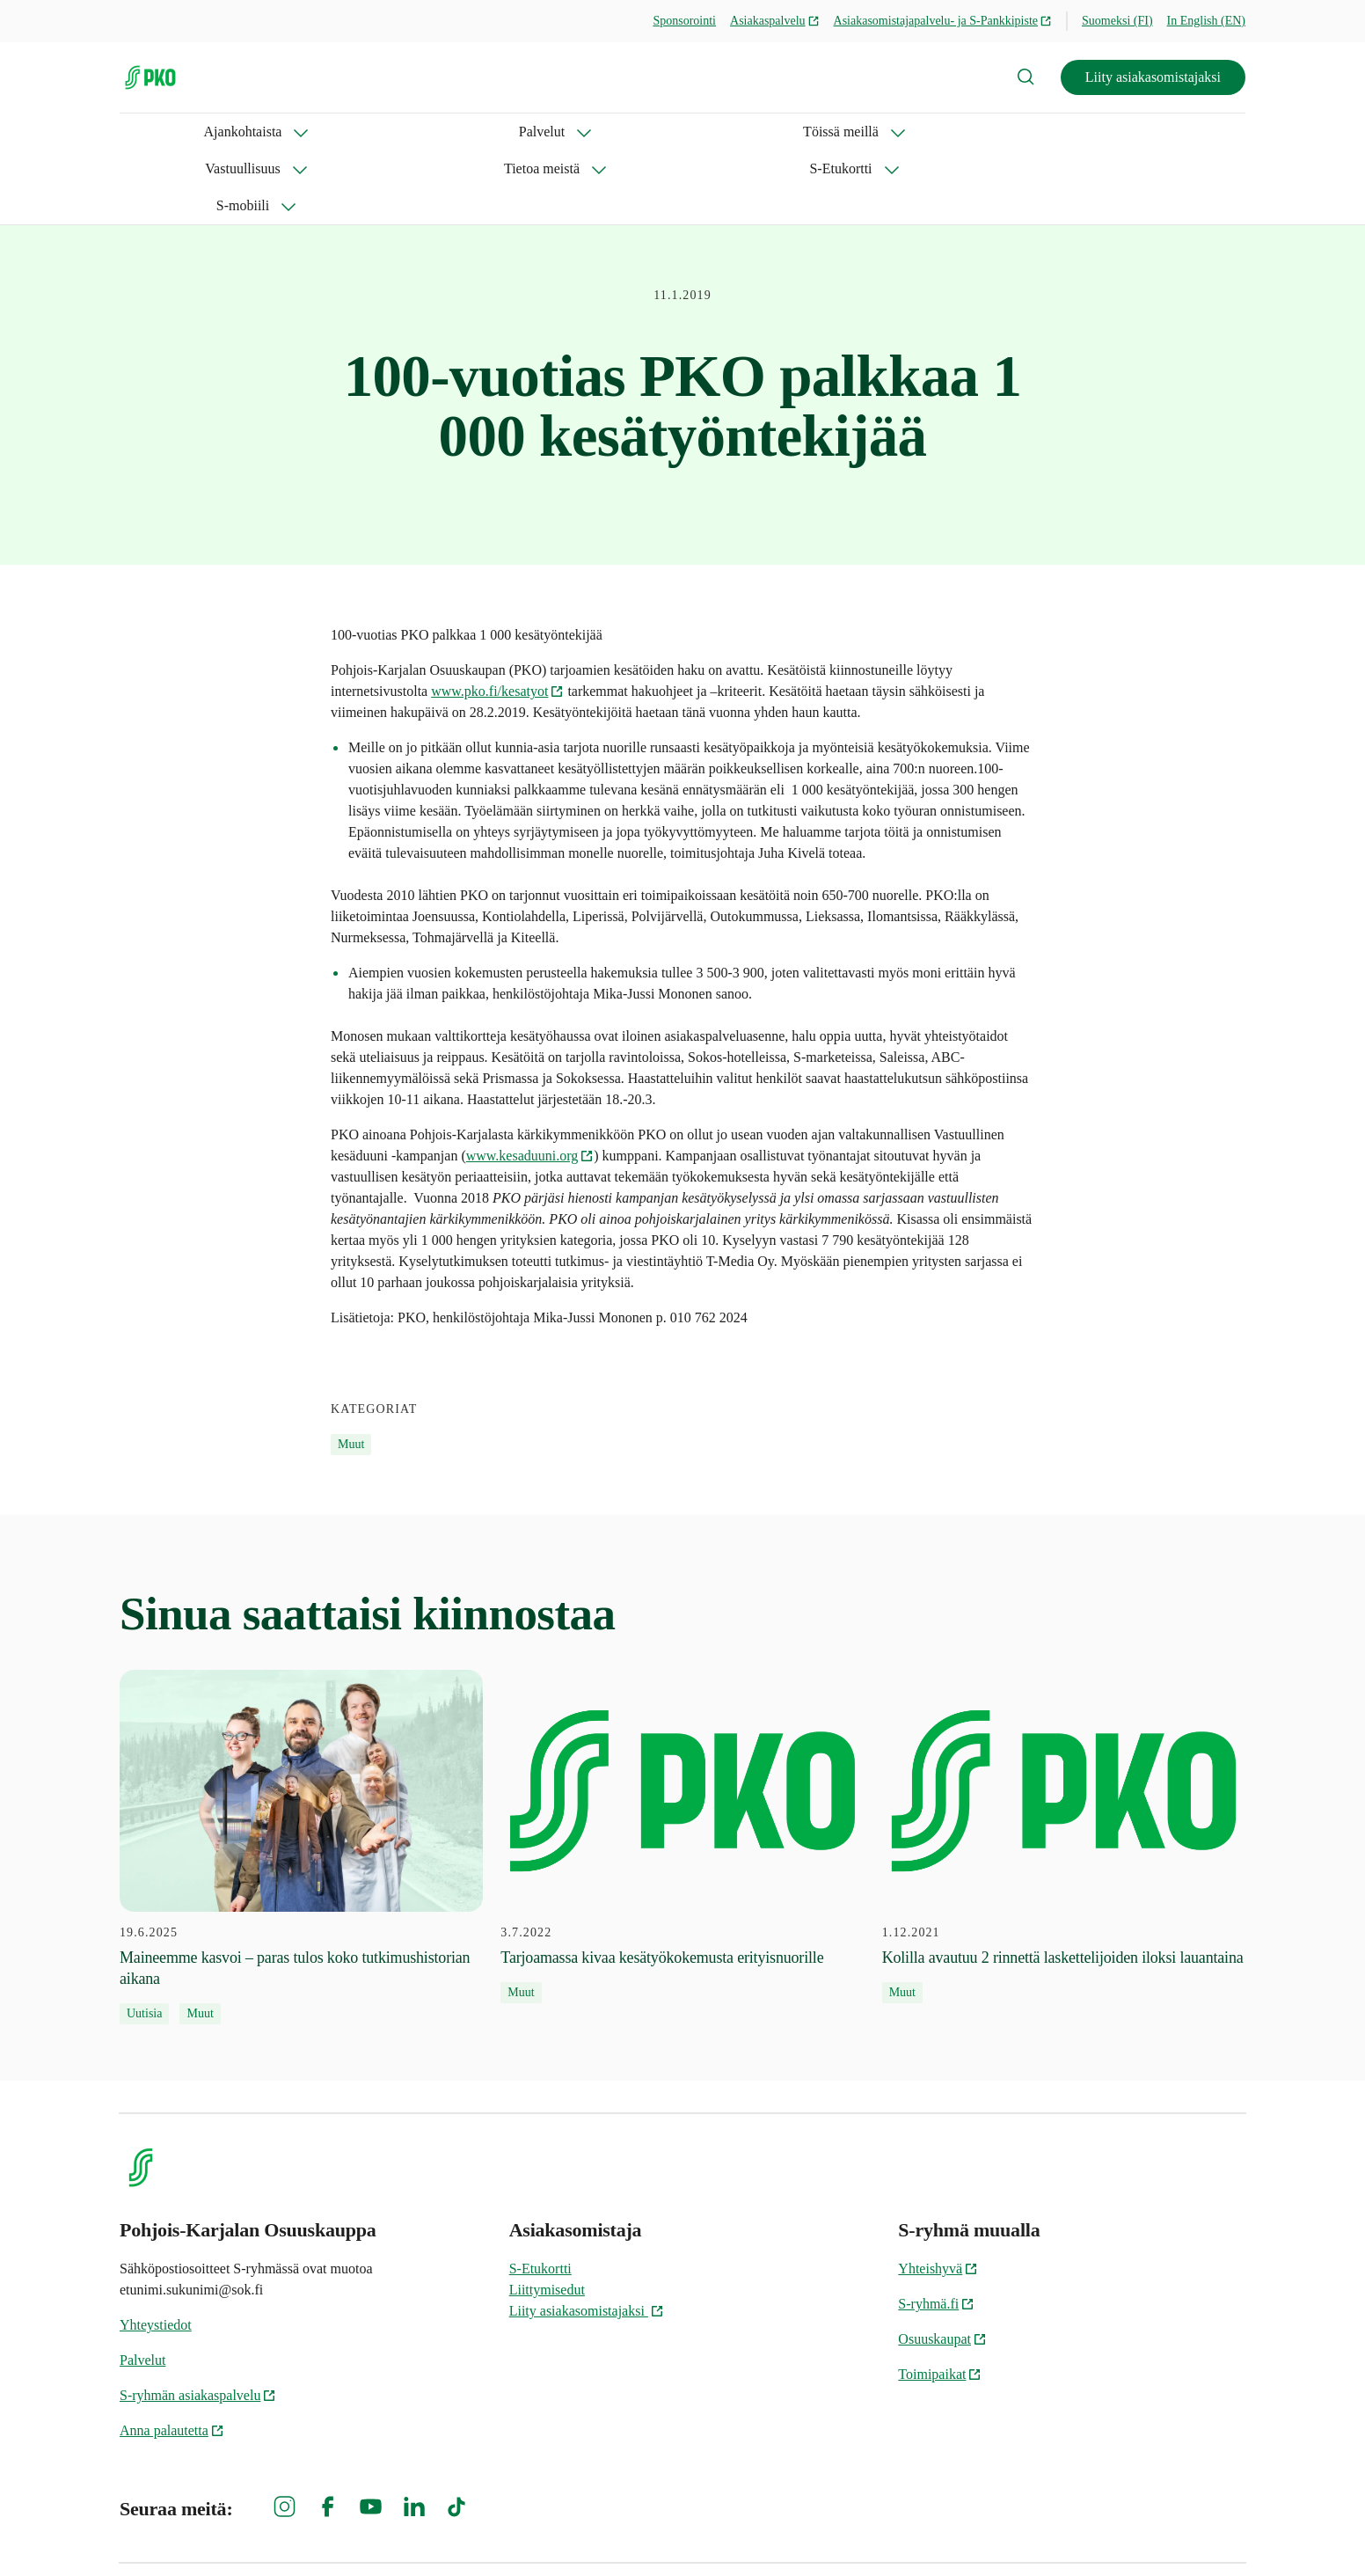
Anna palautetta (172, 2356)
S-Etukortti (765, 131)
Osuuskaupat (942, 2265)
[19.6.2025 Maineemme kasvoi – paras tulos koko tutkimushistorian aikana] (301, 1773)
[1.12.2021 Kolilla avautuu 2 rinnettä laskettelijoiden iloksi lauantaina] (1063, 1763)
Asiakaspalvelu (775, 20)
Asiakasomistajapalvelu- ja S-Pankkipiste (943, 20)
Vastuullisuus (515, 131)
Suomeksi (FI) (1117, 20)
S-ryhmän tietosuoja (1054, 2532)
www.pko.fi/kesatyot (497, 617)
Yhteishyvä (938, 2194)
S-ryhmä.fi (936, 2229)
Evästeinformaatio (1193, 2532)
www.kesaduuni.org (530, 1081)
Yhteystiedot (156, 2250)
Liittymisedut (547, 2215)
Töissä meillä (387, 131)
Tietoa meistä (643, 131)
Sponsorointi (684, 20)
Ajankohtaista (159, 131)
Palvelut (273, 131)
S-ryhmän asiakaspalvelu (198, 2321)
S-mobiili (876, 131)
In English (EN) (1206, 20)
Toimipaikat (940, 2300)
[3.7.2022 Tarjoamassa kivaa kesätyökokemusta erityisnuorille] (682, 1763)
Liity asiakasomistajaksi (1153, 77)
